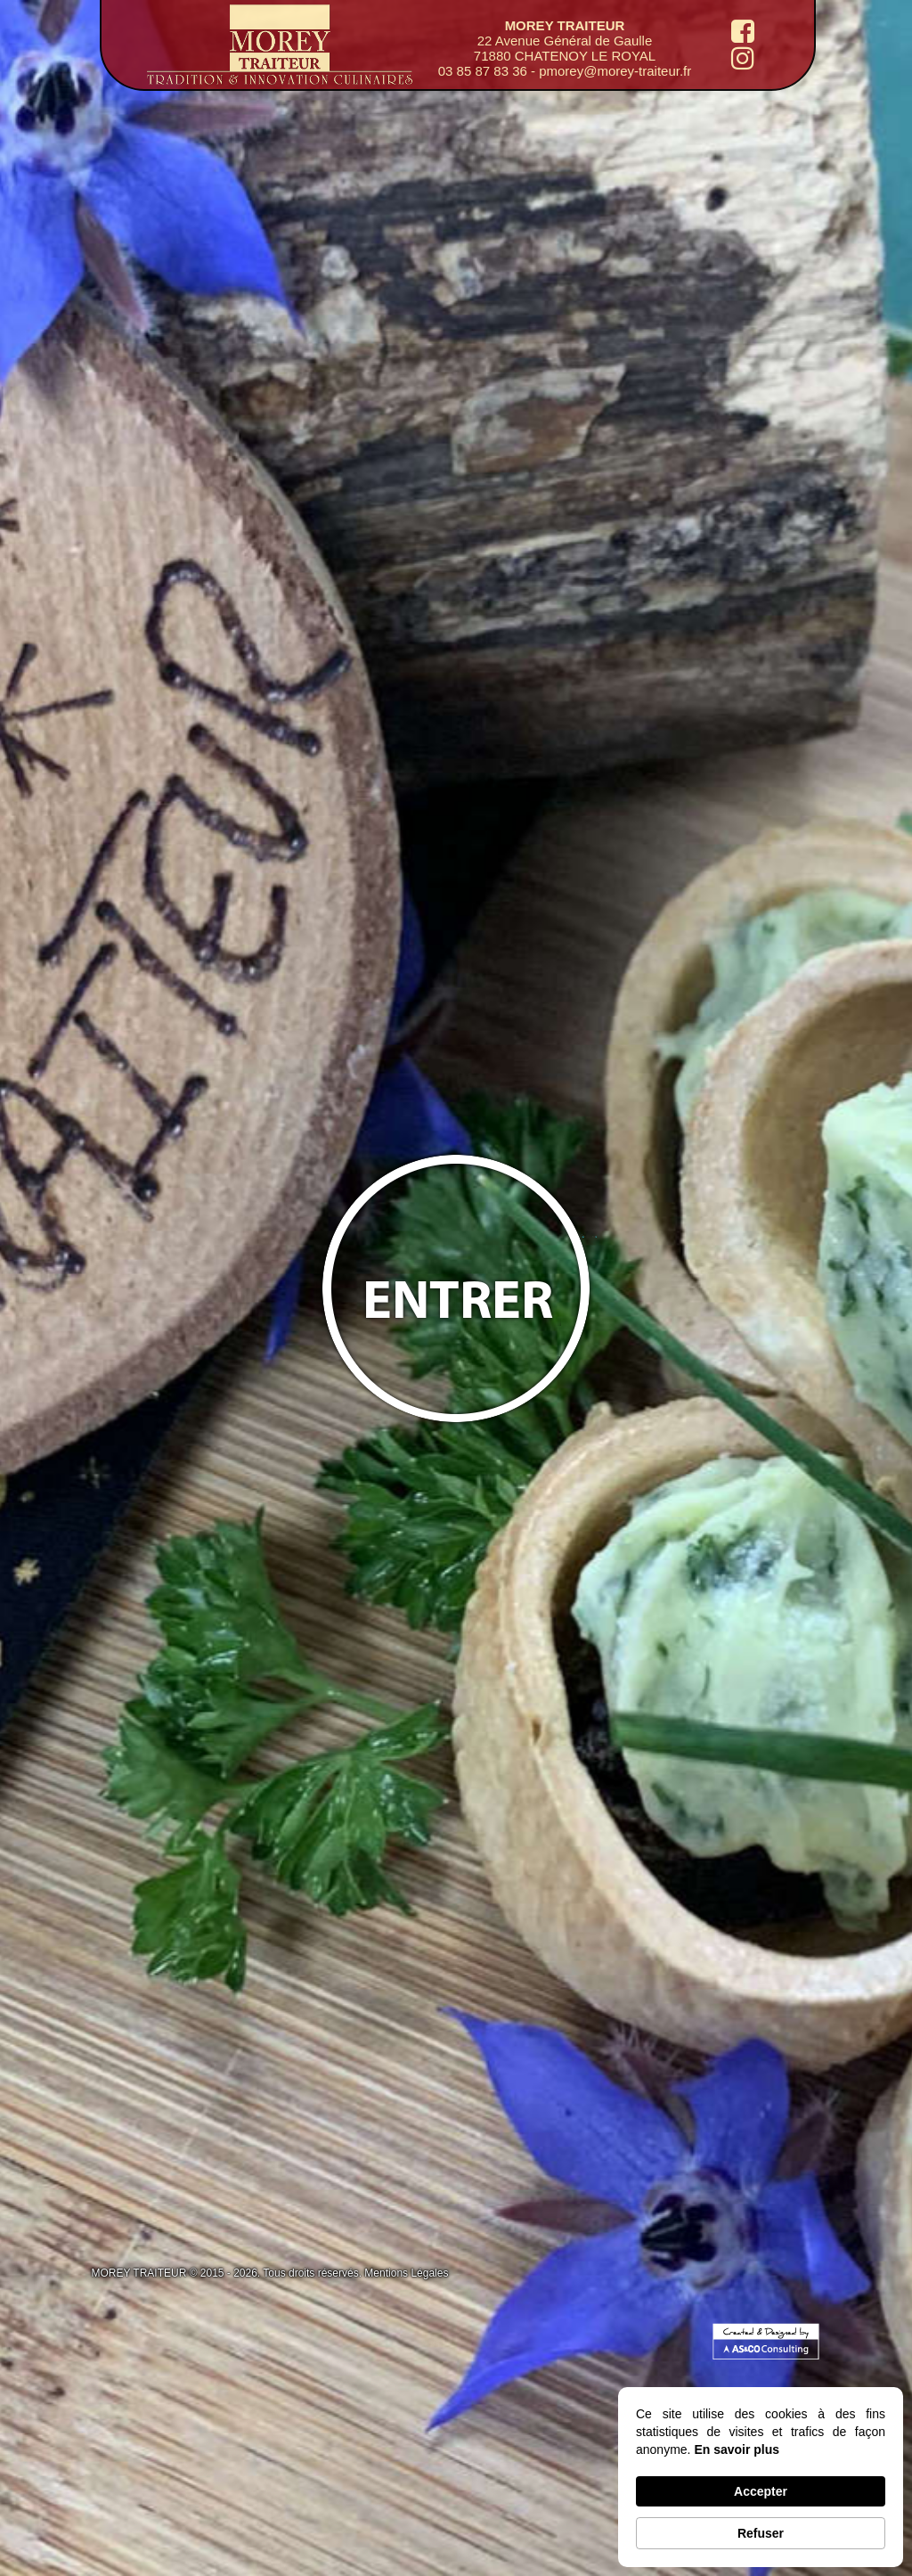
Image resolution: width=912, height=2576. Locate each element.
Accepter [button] (760, 2491)
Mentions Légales (406, 2273)
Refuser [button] (760, 2533)
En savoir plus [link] (736, 2449)
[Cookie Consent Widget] (760, 2477)
